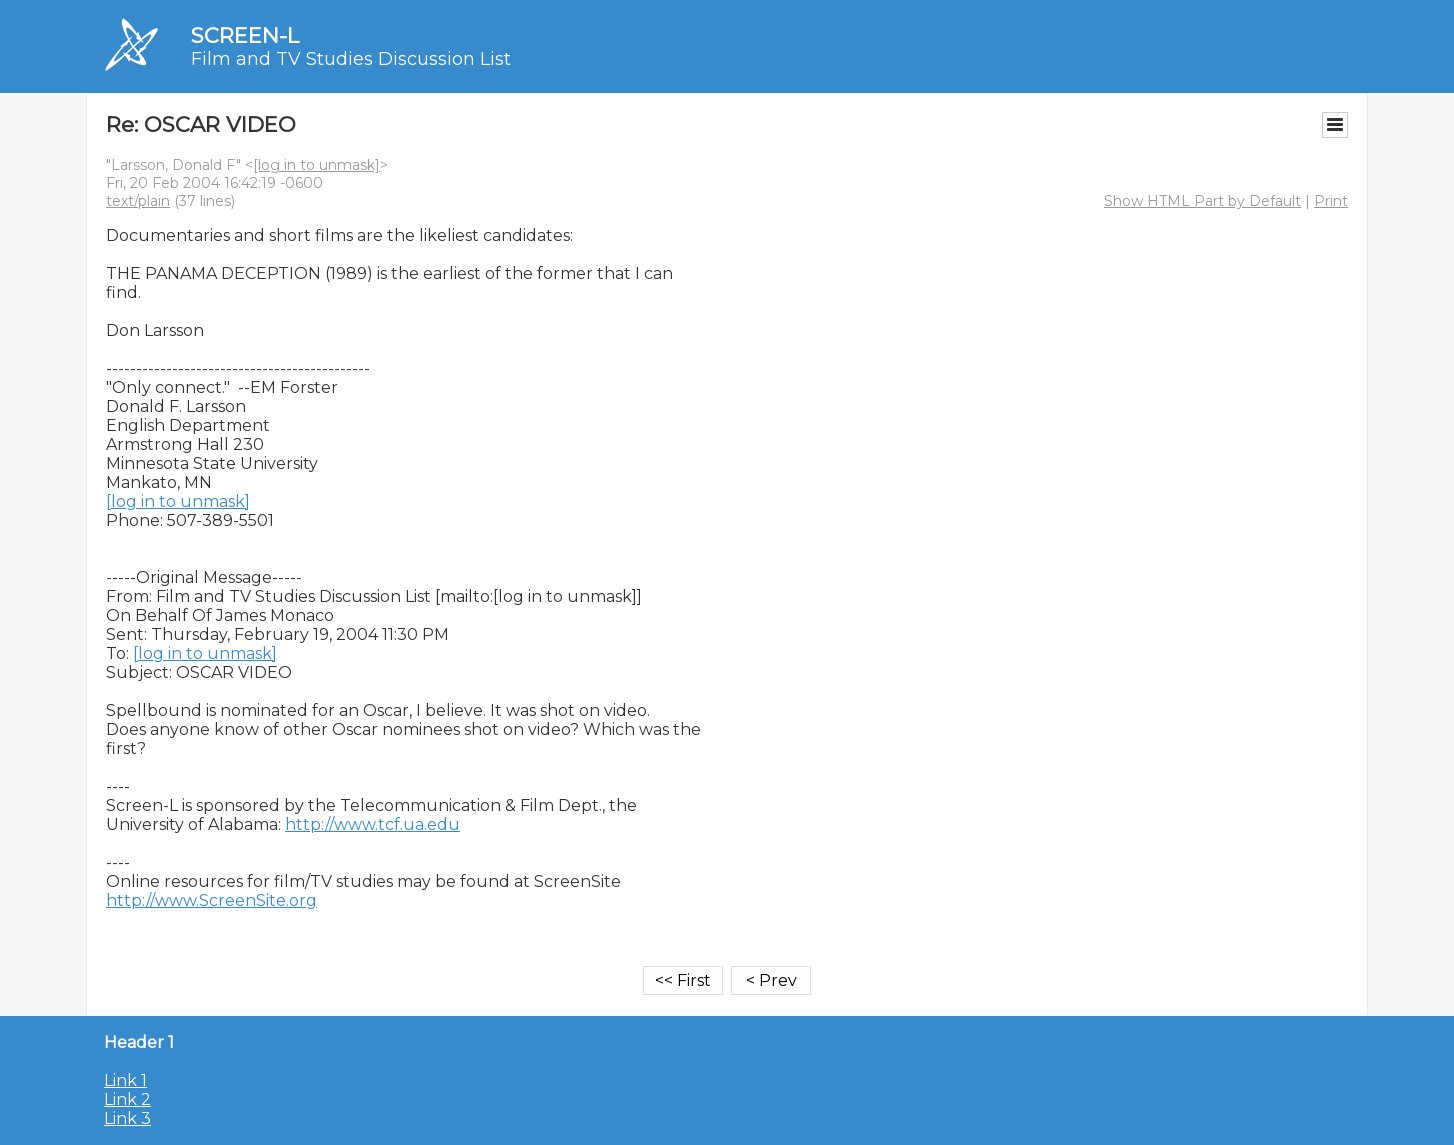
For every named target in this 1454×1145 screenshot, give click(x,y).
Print (1331, 201)
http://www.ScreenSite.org (211, 900)
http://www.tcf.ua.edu (372, 824)
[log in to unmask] (316, 165)
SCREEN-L (245, 35)
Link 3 (127, 1118)
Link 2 (127, 1099)
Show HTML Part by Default (1202, 201)
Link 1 (125, 1080)
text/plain (138, 201)
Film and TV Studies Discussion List (351, 59)
